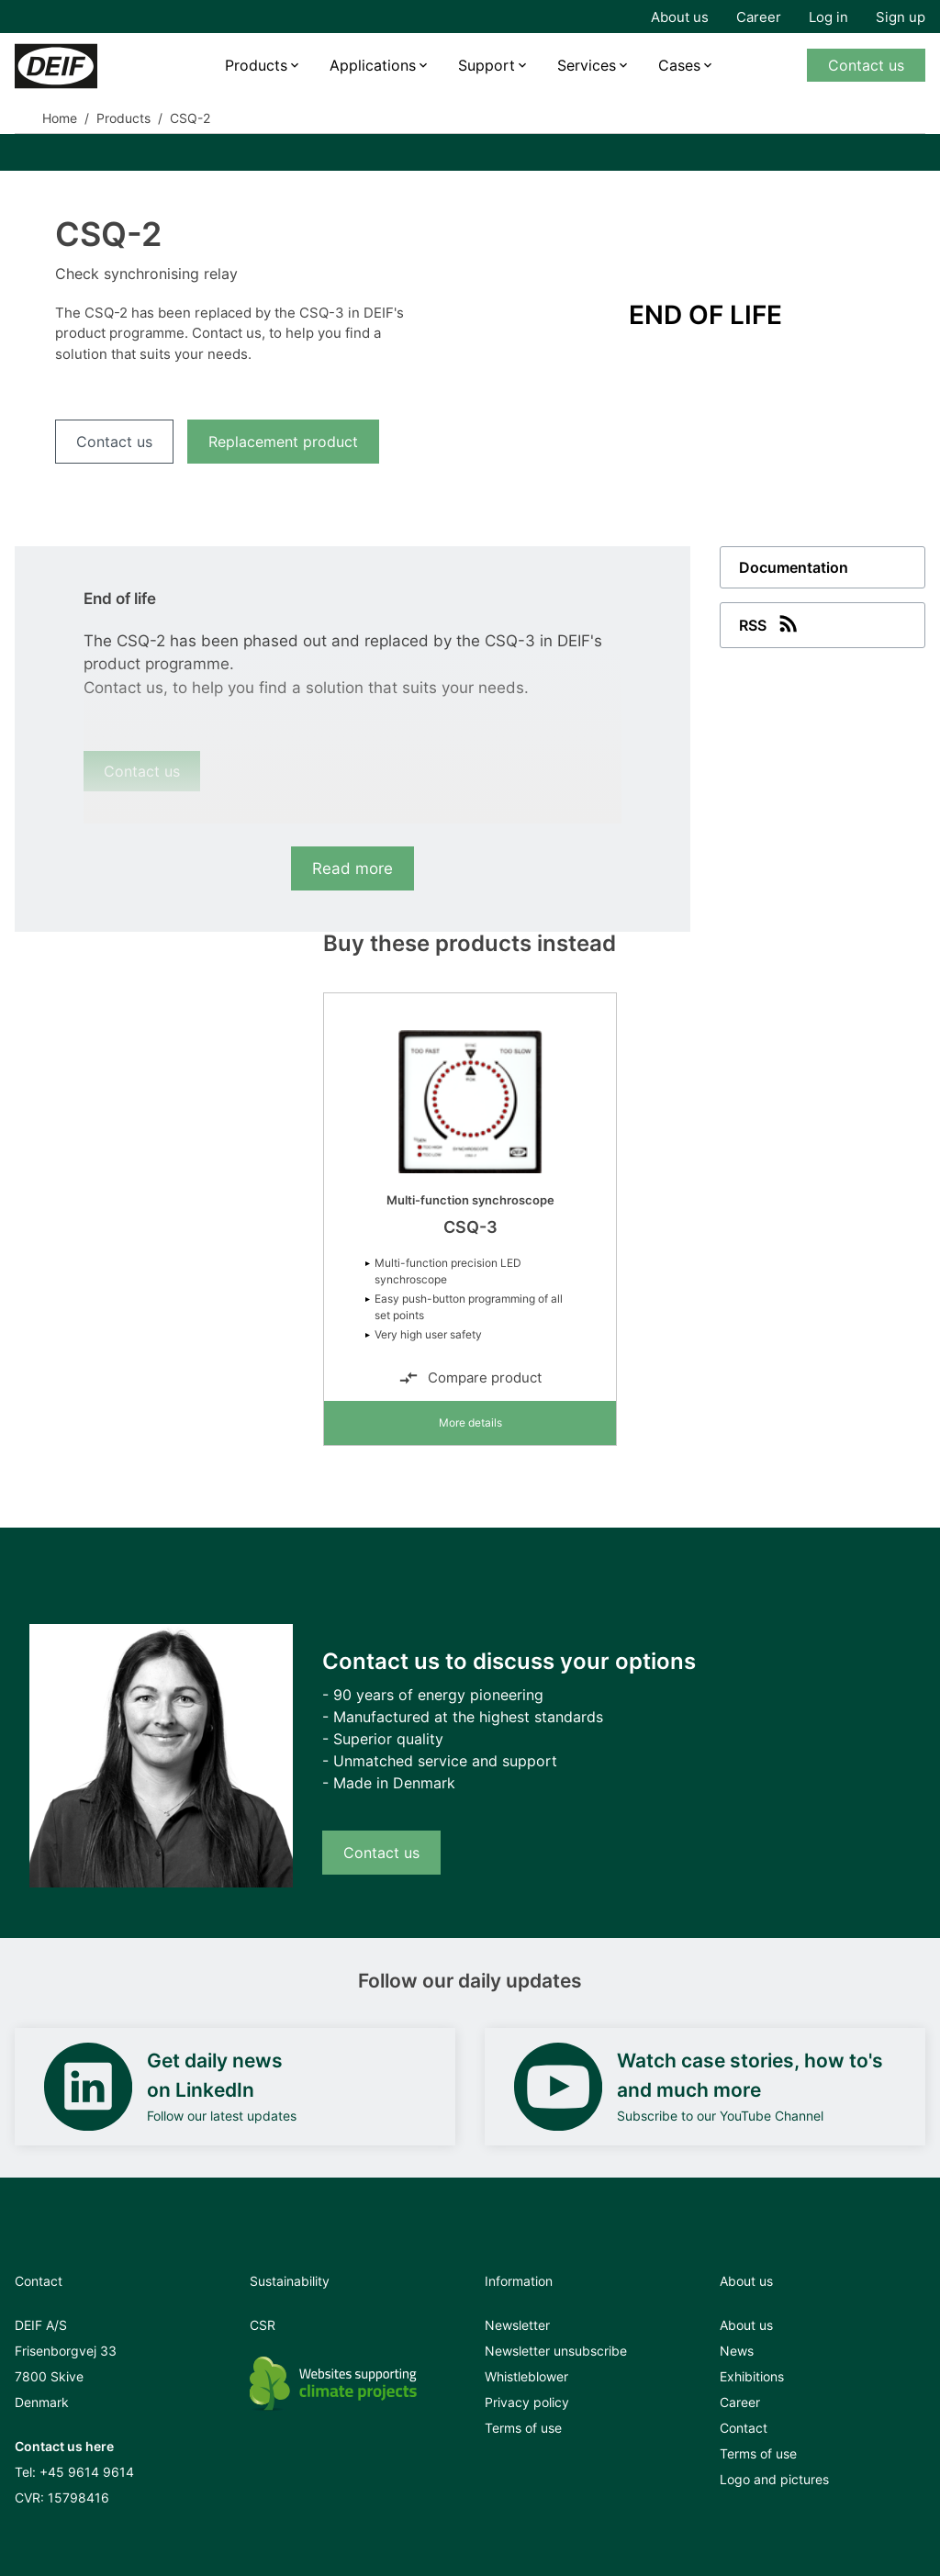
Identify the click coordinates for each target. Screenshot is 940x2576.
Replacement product (283, 441)
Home (59, 118)
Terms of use (523, 2428)
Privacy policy (527, 2402)
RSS (770, 623)
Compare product (470, 1378)
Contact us (866, 65)
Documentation (793, 567)
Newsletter (517, 2325)
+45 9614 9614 (86, 2472)
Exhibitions (752, 2376)
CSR (262, 2325)
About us (680, 17)
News (737, 2350)
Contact (743, 2428)
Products (256, 65)
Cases (679, 65)
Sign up (900, 17)
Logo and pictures (774, 2479)
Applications (373, 65)
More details (470, 1422)
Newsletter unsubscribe (556, 2350)
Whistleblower (526, 2376)
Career (758, 17)
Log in (828, 17)
